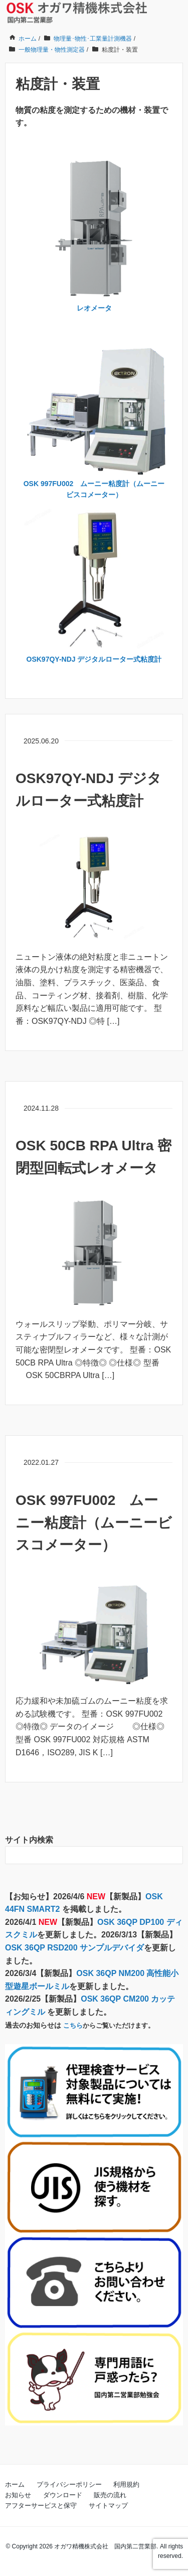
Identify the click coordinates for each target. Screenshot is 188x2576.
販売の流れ (110, 2495)
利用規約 (126, 2484)
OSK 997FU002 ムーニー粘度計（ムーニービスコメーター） (94, 1522)
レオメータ (94, 308)
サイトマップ (108, 2505)
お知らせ (18, 2495)
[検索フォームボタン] (173, 1855)
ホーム (15, 2484)
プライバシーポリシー (69, 2484)
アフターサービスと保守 (41, 2505)
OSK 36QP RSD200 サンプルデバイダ (74, 1947)
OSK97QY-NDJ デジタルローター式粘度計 (94, 659)
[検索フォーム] (84, 1855)
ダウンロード (62, 2495)
